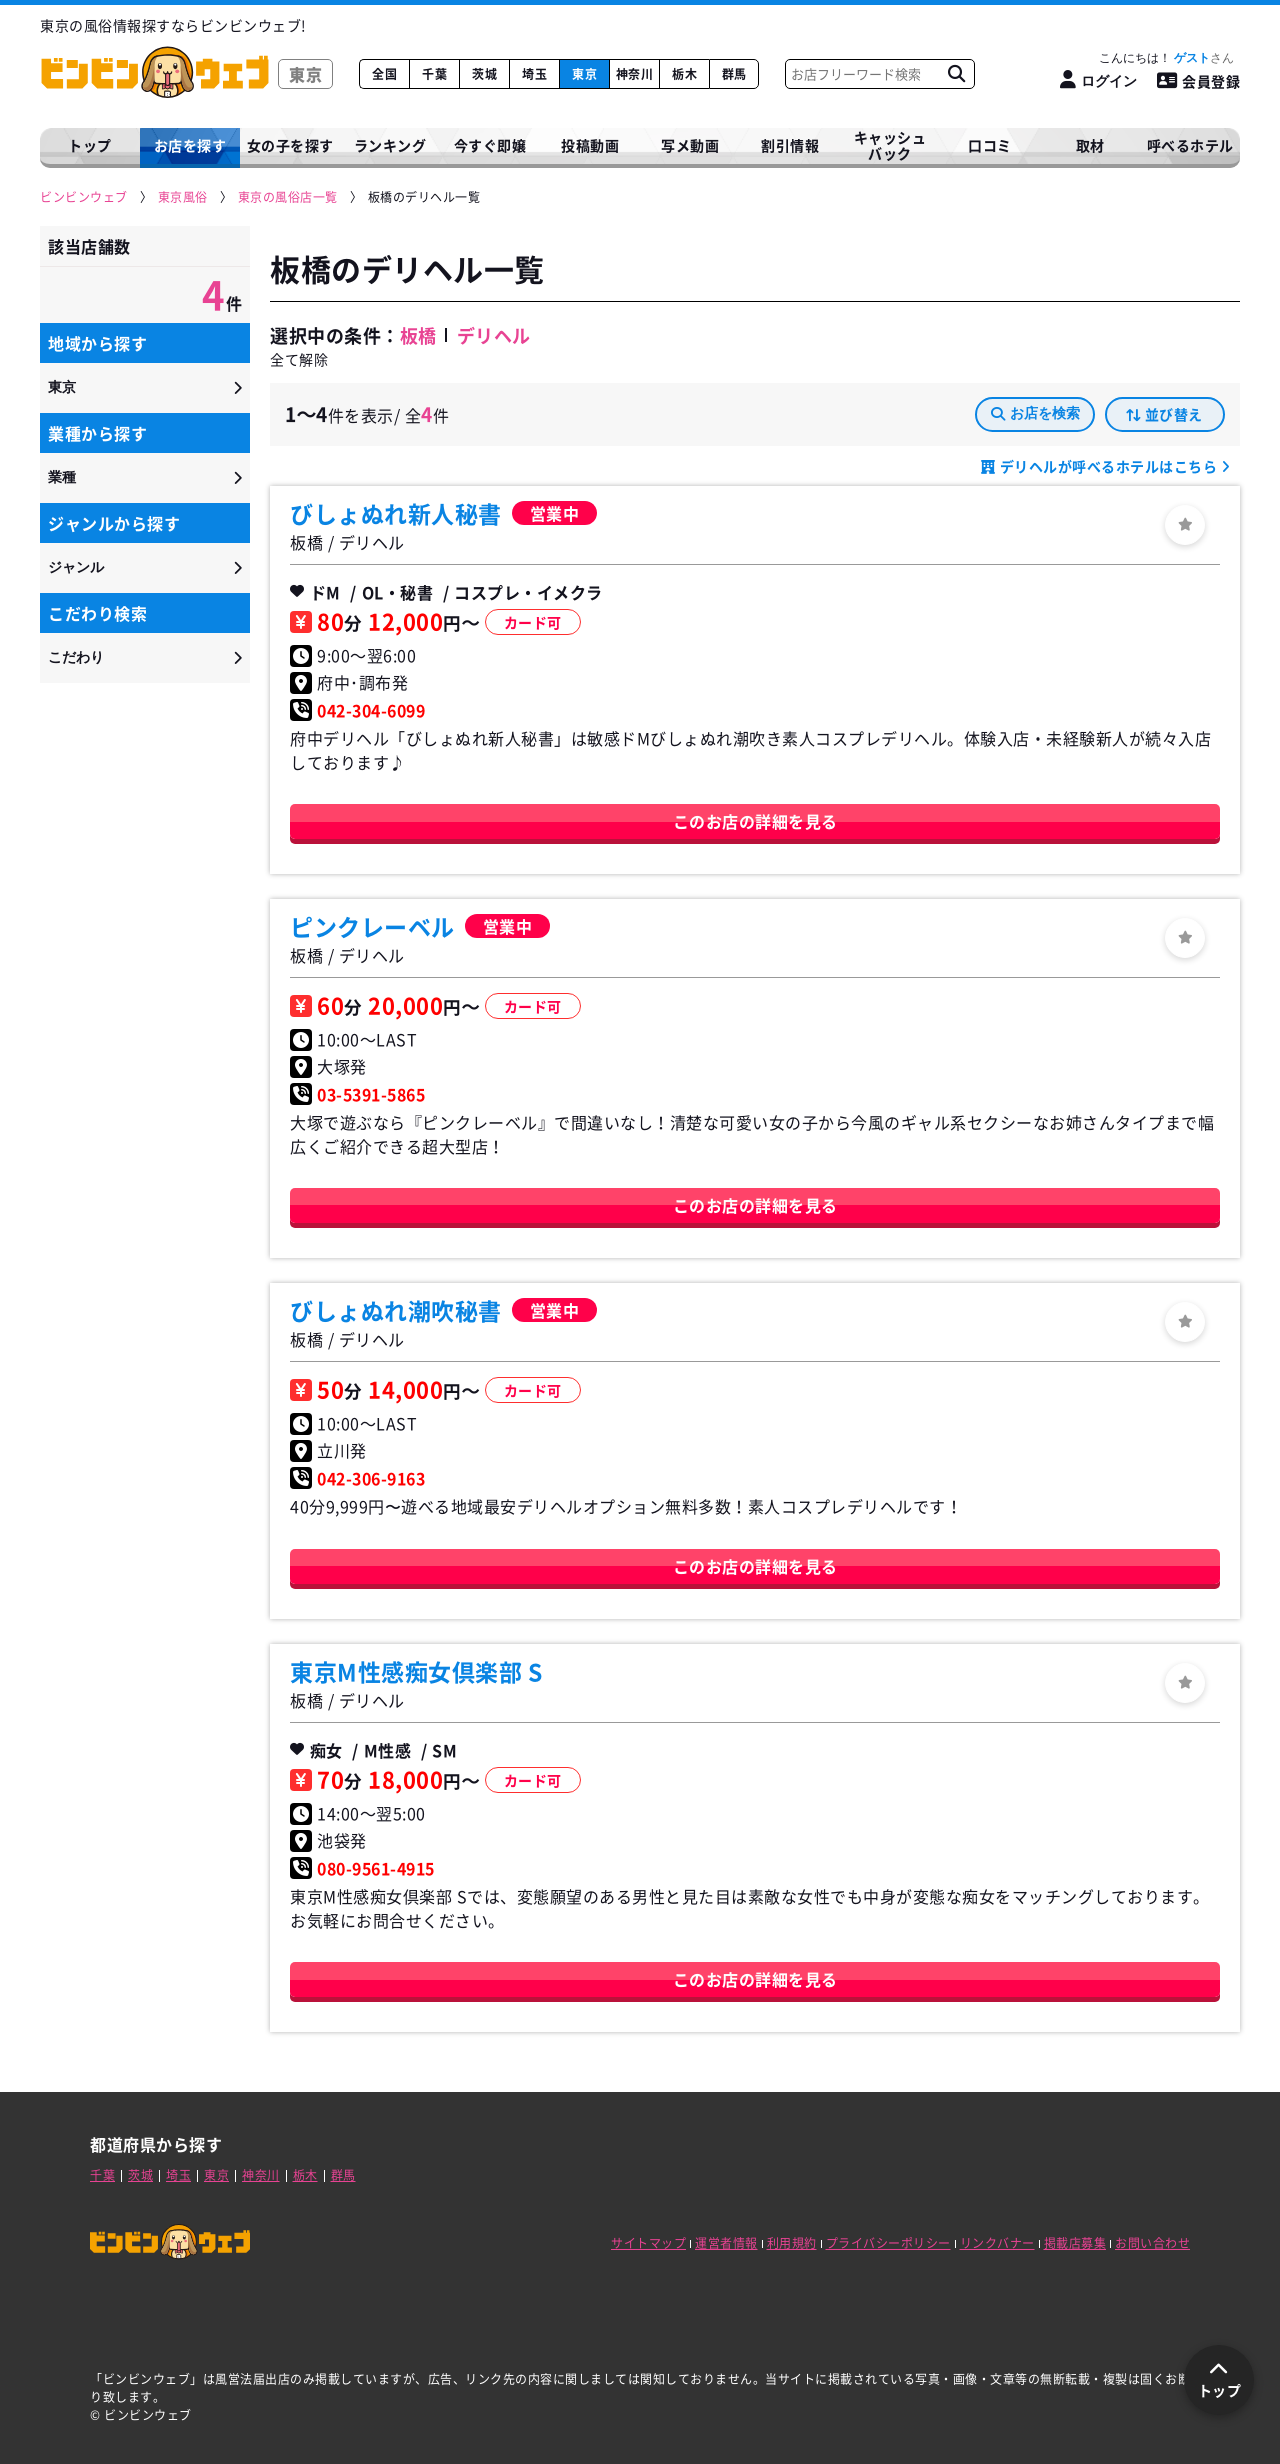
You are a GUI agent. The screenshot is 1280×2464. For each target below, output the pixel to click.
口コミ (990, 145)
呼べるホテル (1190, 145)
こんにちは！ (1166, 58)
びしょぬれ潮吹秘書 (396, 1310)
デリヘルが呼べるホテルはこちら (1108, 466)
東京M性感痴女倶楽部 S (416, 1671)
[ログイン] (1098, 80)
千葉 (434, 74)
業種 (62, 477)
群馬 (734, 74)
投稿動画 (590, 145)
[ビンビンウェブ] (85, 197)
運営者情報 (726, 2243)
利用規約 (792, 2243)
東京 (584, 74)
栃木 (684, 74)
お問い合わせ (1152, 2243)
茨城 (484, 74)
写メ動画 (690, 145)
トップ (90, 145)
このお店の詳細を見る (755, 821)
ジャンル (76, 567)
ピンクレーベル (372, 926)
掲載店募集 (1075, 2243)
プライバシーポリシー (888, 2243)
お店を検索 (1035, 413)
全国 (384, 74)
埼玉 (534, 74)
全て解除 (299, 359)
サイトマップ (648, 2243)
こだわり (76, 657)
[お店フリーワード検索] (956, 74)
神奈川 (635, 74)
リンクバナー (997, 2243)
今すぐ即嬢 (490, 145)
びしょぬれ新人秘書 (396, 513)
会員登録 (1199, 81)
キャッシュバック (890, 145)
